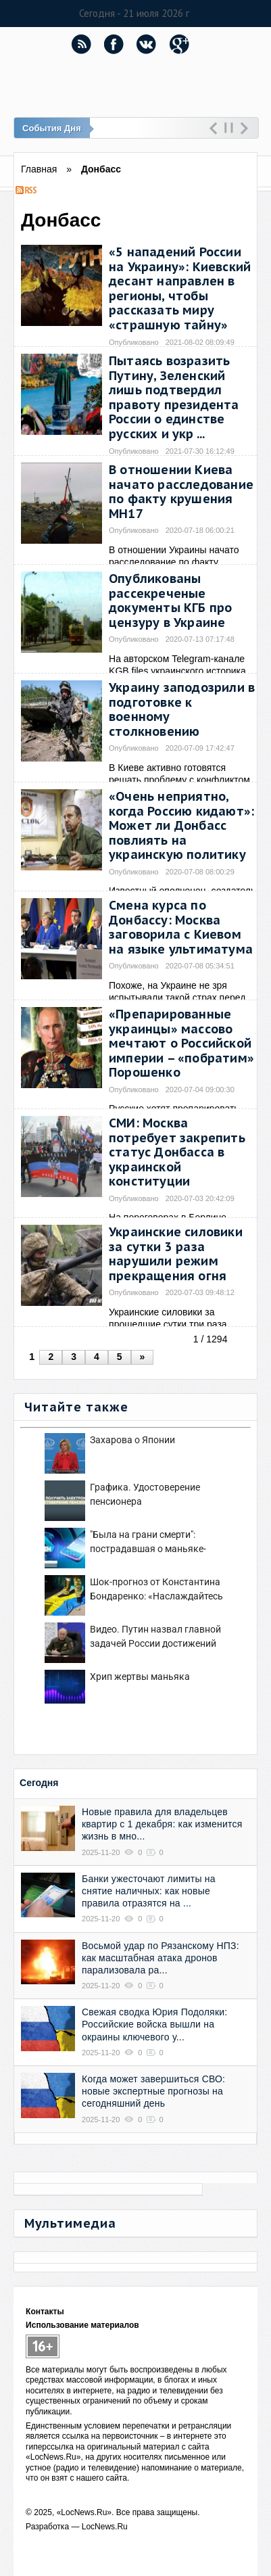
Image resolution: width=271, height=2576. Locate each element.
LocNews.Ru (105, 2526)
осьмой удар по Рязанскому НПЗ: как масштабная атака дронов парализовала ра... (160, 1957)
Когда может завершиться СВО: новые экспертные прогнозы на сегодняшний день (153, 2091)
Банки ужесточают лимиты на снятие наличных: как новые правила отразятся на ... (149, 1890)
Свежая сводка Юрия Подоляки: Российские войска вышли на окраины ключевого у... (154, 2024)
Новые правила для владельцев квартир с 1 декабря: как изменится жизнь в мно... (162, 1824)
